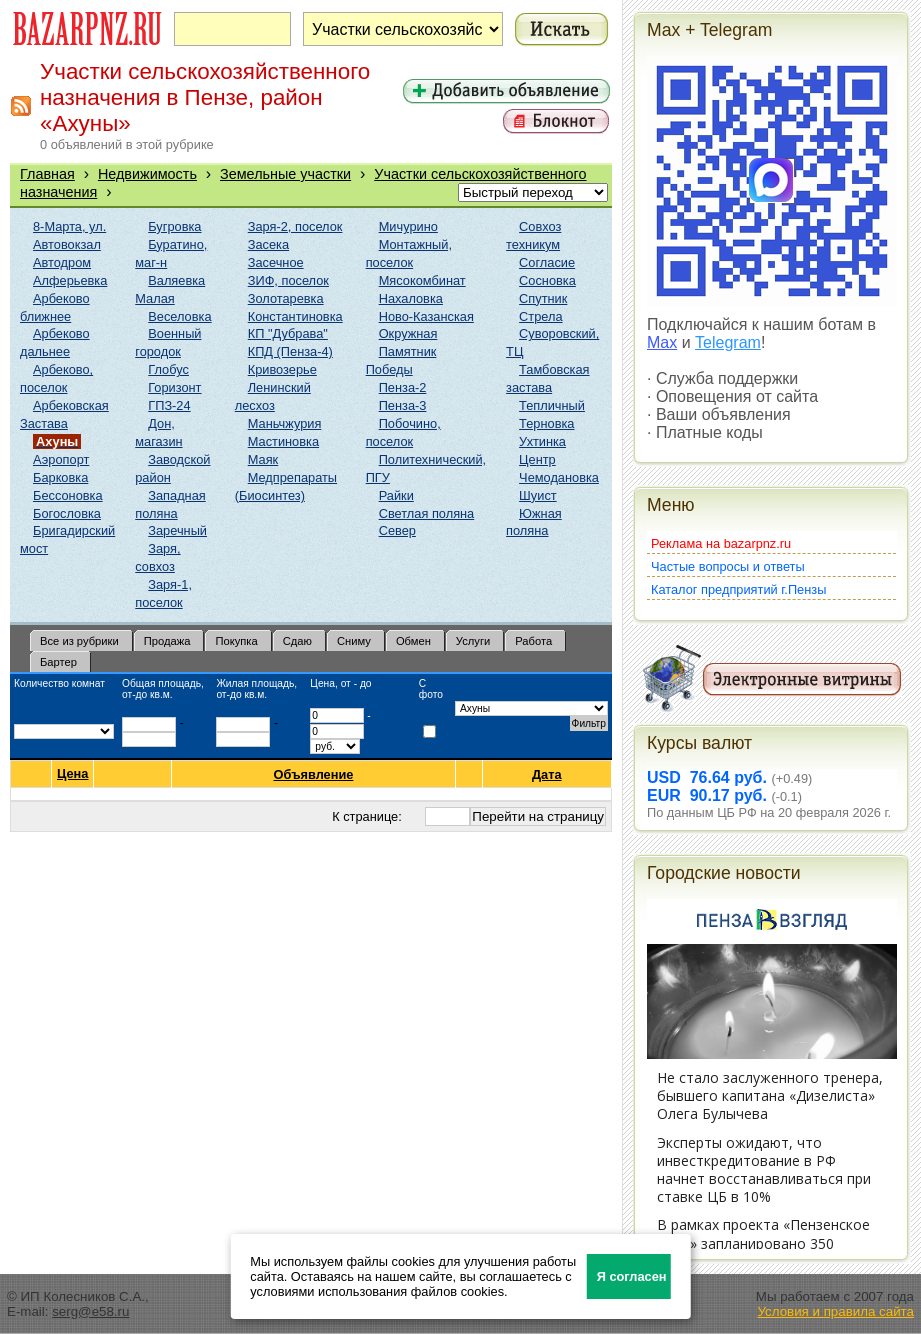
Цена (72, 774)
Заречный (177, 530)
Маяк (263, 459)
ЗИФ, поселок (288, 280)
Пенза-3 (403, 405)
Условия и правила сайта (835, 1311)
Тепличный (552, 405)
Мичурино (408, 226)
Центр (537, 459)
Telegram (728, 342)
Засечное (276, 262)
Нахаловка (411, 298)
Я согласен (632, 1276)
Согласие (547, 262)
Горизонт (174, 387)
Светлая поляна (427, 513)
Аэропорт (61, 459)
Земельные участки (285, 174)
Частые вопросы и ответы (728, 566)
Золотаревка (286, 298)
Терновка (546, 423)
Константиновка (295, 316)
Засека (268, 244)
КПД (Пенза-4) (290, 351)
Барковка (60, 477)
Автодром (62, 262)
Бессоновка (68, 495)
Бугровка (174, 226)
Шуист (538, 495)
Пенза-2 (403, 387)
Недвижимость (147, 174)
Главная (47, 174)
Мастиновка (283, 441)
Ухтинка (542, 441)
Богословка (67, 513)
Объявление (313, 774)
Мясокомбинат (422, 280)
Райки (396, 495)
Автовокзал (67, 244)
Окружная (408, 333)
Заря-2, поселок (295, 226)
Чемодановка (559, 477)
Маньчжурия (285, 423)
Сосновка (547, 280)
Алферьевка (70, 280)
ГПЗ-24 (169, 405)
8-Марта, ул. (69, 226)
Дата (547, 774)
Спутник (543, 298)
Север (397, 530)
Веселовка (179, 316)
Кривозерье (282, 369)
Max (662, 342)
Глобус (168, 369)
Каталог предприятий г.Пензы (738, 589)
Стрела (541, 316)
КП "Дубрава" (288, 333)
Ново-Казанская (426, 316)
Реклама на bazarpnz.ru (721, 543)
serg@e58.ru (90, 1311)
